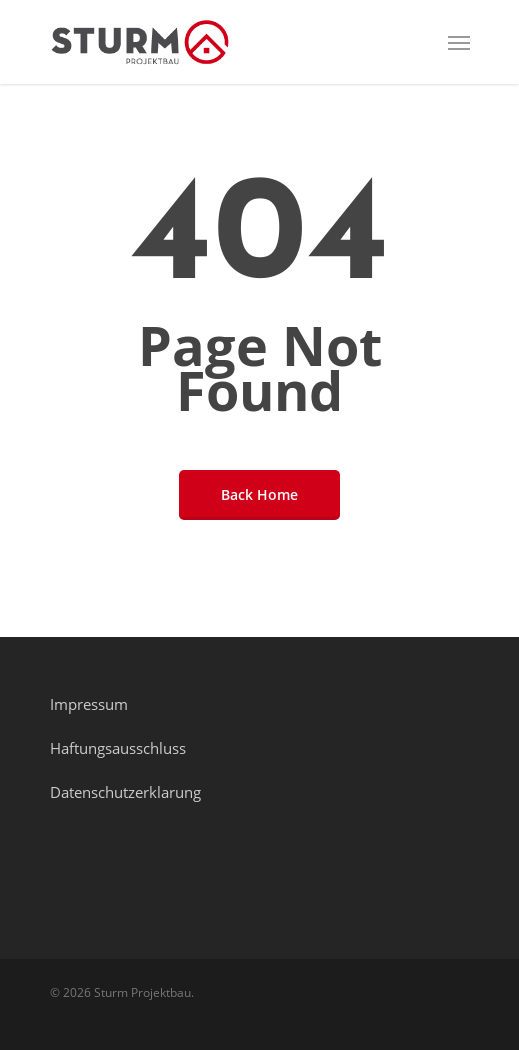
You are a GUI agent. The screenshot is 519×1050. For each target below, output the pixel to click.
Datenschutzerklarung (125, 792)
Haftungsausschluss (118, 748)
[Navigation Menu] (459, 42)
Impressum (89, 704)
